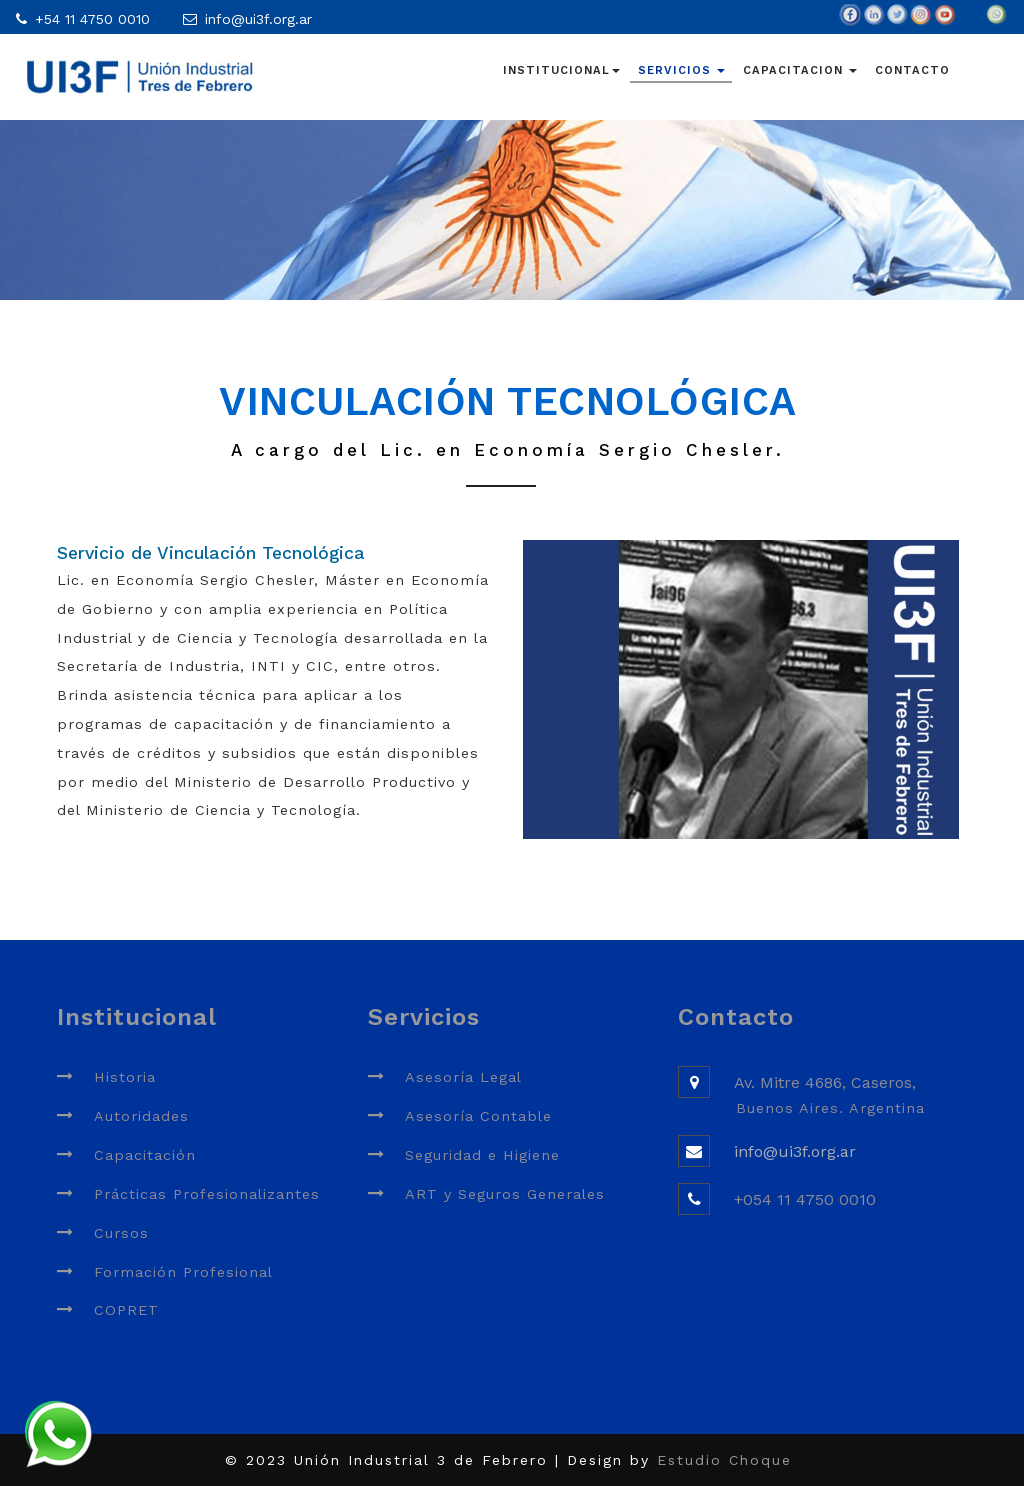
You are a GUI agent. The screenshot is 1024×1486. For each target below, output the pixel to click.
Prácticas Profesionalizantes (207, 1194)
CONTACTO (912, 70)
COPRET (126, 1310)
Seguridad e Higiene (482, 1155)
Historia (125, 1077)
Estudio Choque (724, 1460)
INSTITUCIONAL (561, 70)
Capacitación (145, 1155)
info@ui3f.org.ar (258, 19)
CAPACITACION (800, 70)
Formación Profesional (183, 1272)
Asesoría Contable (478, 1116)
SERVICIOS (681, 70)
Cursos (121, 1233)
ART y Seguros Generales (505, 1194)
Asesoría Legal (463, 1077)
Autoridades (141, 1116)
